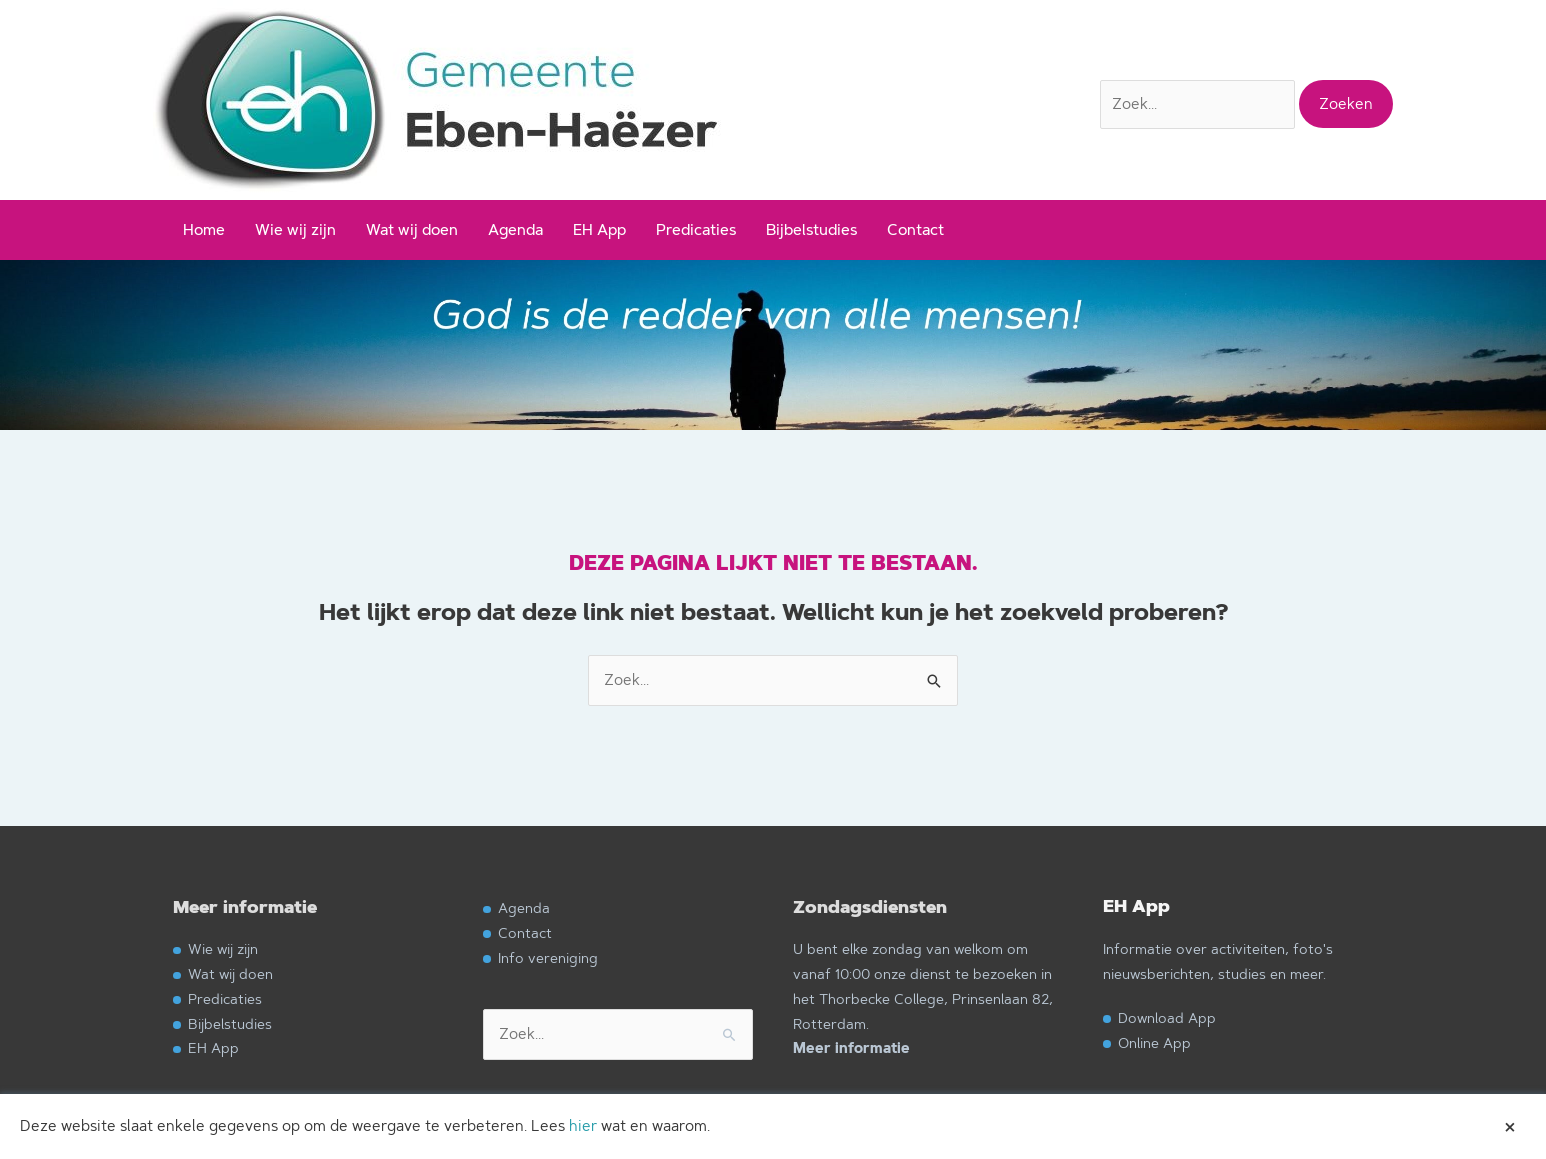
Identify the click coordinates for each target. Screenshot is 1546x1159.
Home (204, 229)
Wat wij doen (412, 229)
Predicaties (696, 229)
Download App (1167, 1017)
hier (583, 1125)
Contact (915, 229)
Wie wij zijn (295, 229)
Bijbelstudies (811, 229)
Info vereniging (548, 957)
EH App (599, 229)
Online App (1154, 1042)
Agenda (515, 229)
